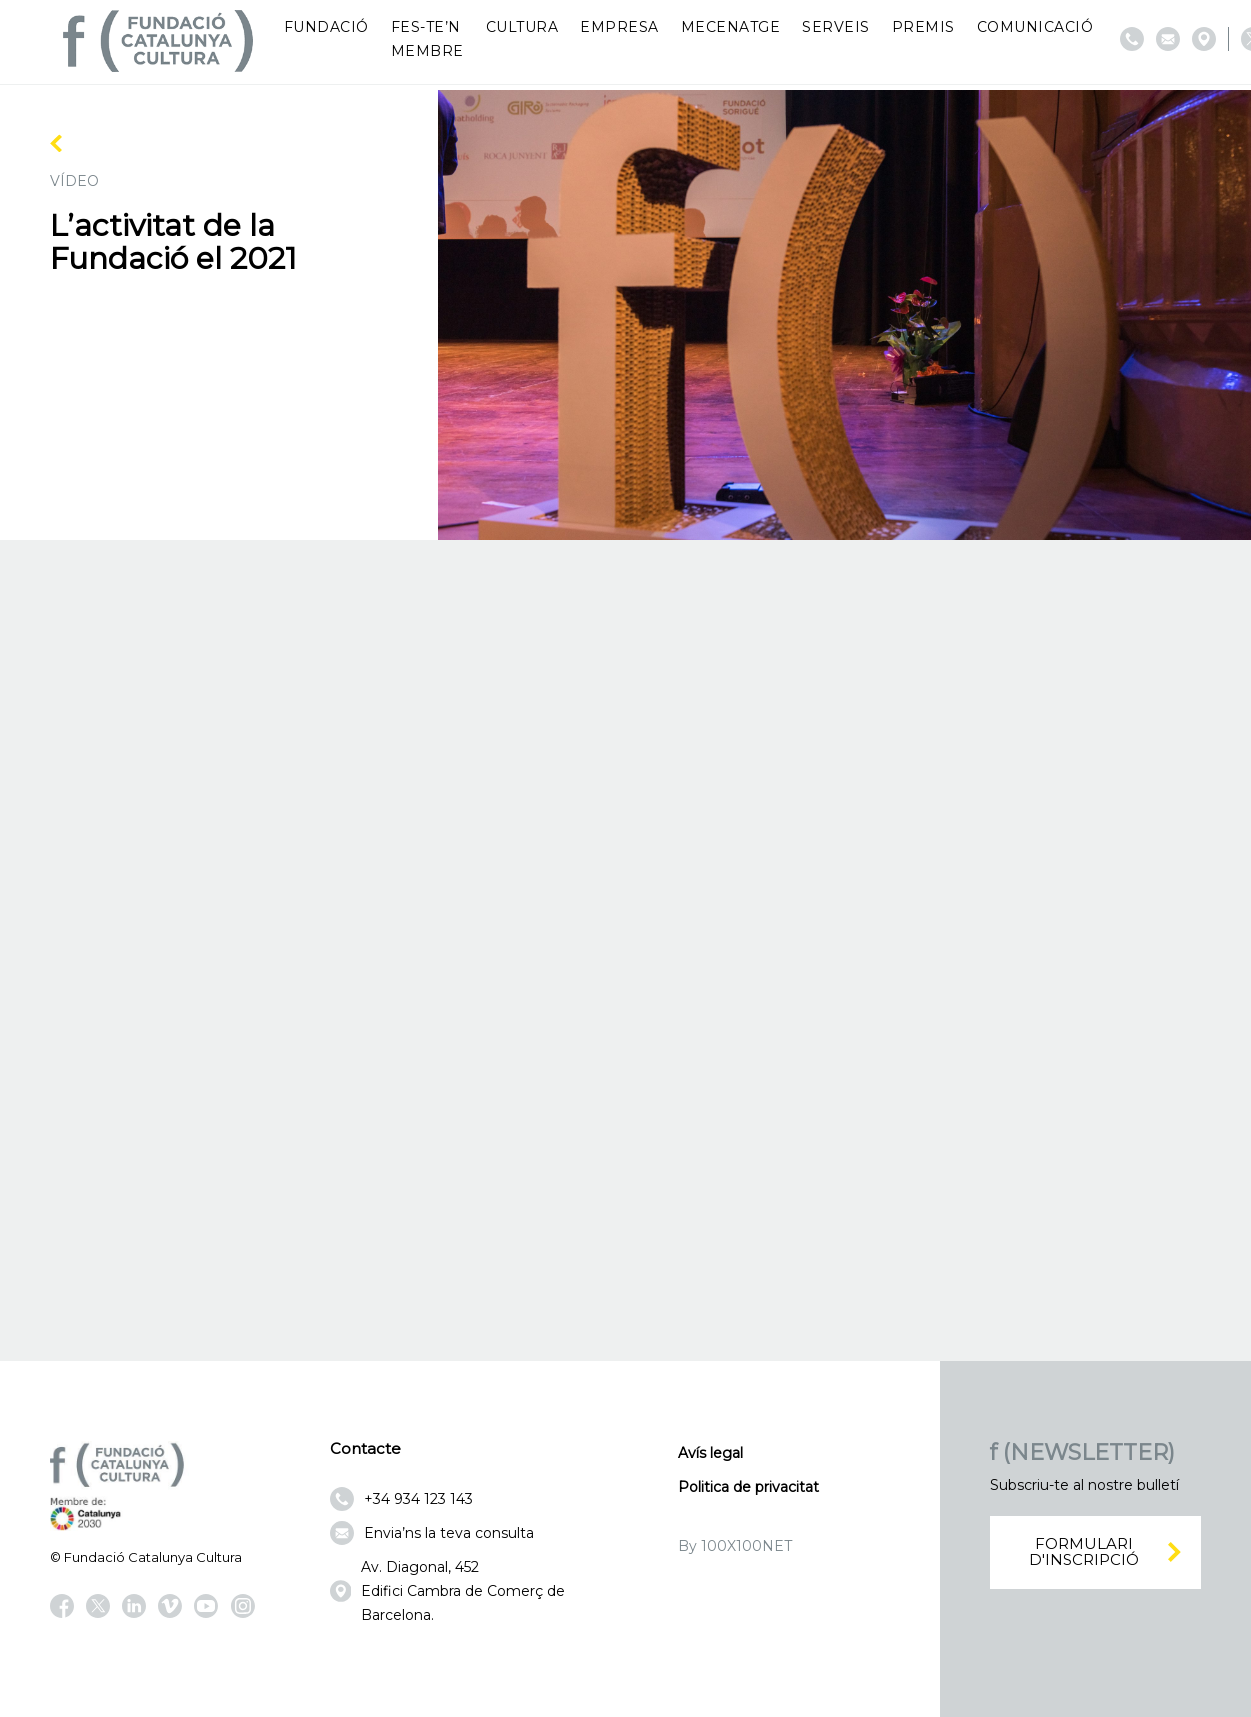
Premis (923, 27)
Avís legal (710, 1453)
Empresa (619, 27)
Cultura (522, 27)
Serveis (836, 27)
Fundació (326, 27)
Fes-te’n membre (427, 39)
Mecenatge (731, 27)
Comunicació (1035, 27)
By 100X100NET (735, 1546)
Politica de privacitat (748, 1487)
